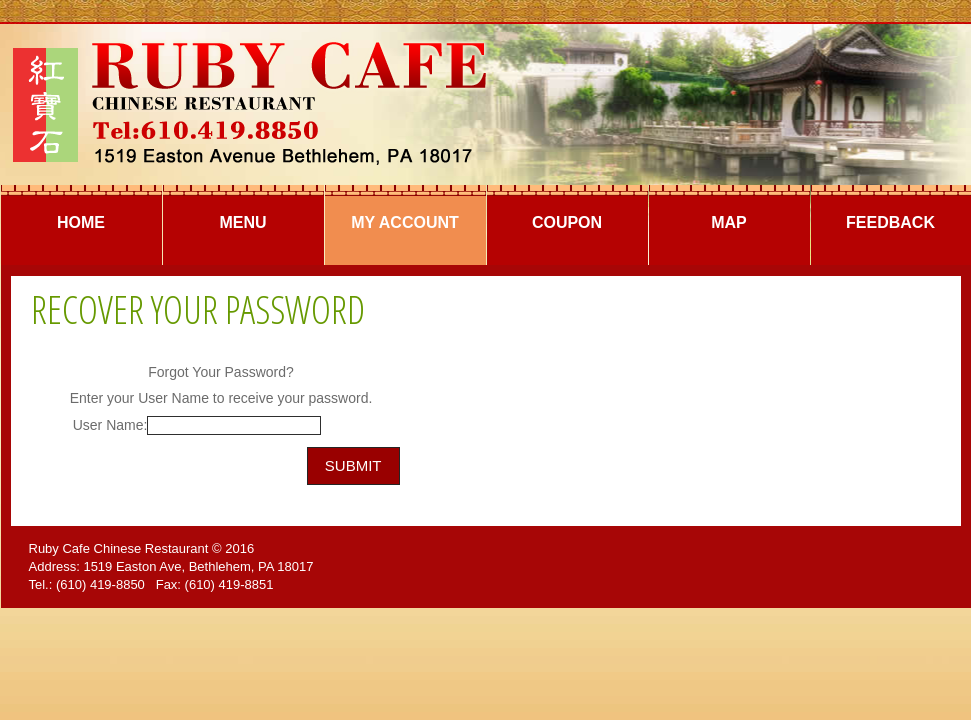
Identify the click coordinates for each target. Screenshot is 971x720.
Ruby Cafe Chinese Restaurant (119, 548)
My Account (405, 222)
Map (729, 222)
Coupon (567, 222)
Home (81, 222)
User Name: (110, 425)
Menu (242, 222)
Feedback (890, 222)
